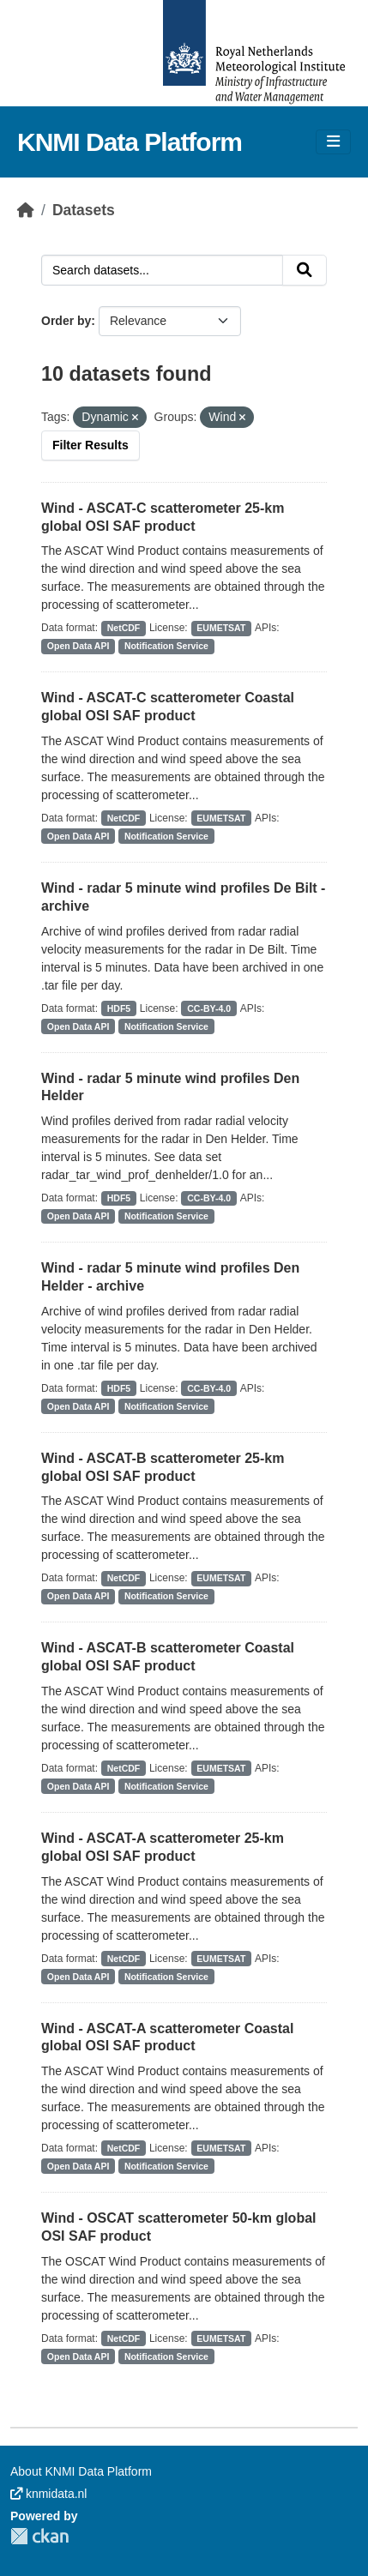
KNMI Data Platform (129, 142)
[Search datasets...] (162, 270)
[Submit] (304, 270)
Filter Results (90, 445)
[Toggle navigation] (333, 141)
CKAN (39, 2536)
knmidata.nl (48, 2494)
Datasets (83, 210)
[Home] (25, 210)
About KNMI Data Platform (81, 2471)
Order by (66, 321)
